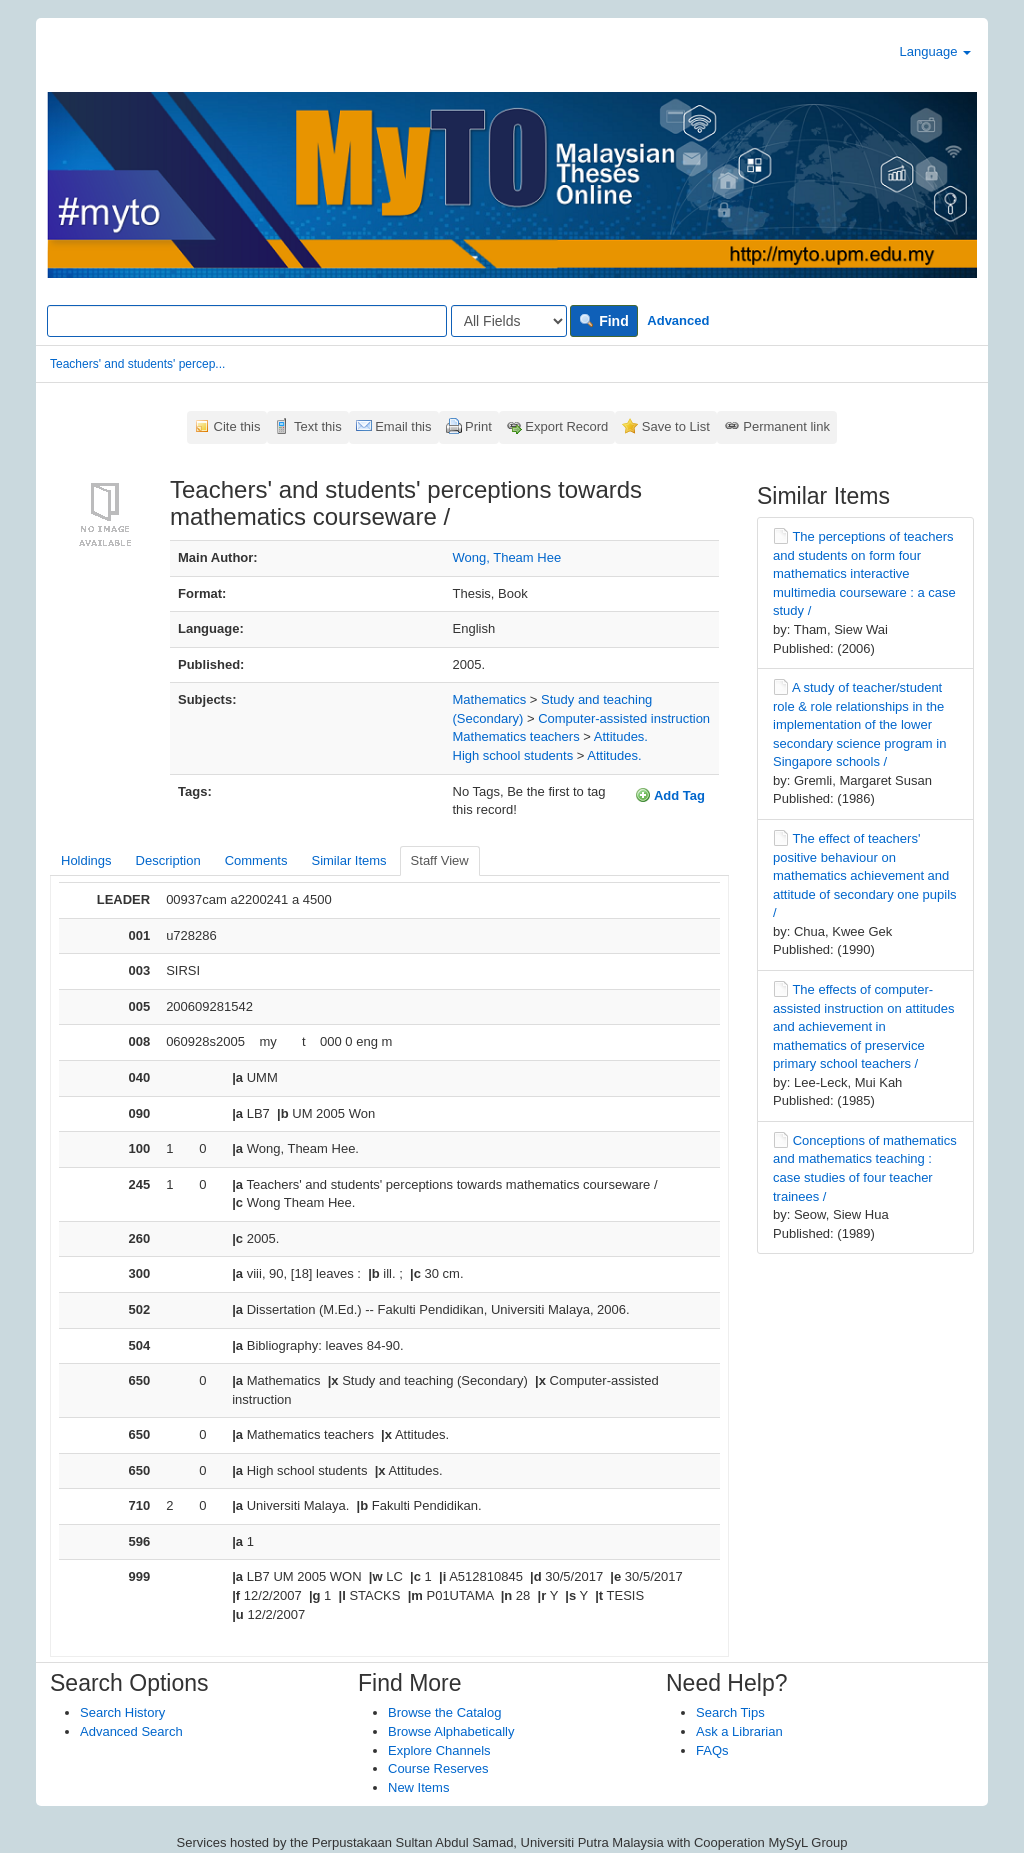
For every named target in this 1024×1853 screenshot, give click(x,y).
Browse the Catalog (444, 1712)
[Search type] (509, 321)
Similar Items (348, 860)
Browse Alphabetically (451, 1731)
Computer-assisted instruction (624, 718)
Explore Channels (439, 1750)
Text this (318, 426)
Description (168, 860)
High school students (513, 755)
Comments (256, 860)
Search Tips (730, 1712)
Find (603, 321)
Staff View (440, 860)
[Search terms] (247, 321)
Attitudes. (621, 736)
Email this (403, 426)
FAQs (712, 1750)
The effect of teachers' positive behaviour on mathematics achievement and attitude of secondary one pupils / (865, 875)
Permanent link (786, 426)
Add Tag (670, 795)
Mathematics (490, 699)
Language (935, 51)
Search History (122, 1712)
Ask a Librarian (739, 1731)
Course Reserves (438, 1768)
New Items (418, 1787)
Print (478, 426)
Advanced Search (131, 1731)
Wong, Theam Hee (507, 557)
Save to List (676, 426)
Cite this (237, 426)
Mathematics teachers (516, 736)
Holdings (86, 860)
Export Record (566, 426)
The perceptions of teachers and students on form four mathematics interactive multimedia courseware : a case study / (864, 573)
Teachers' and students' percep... (137, 364)
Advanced (678, 320)
